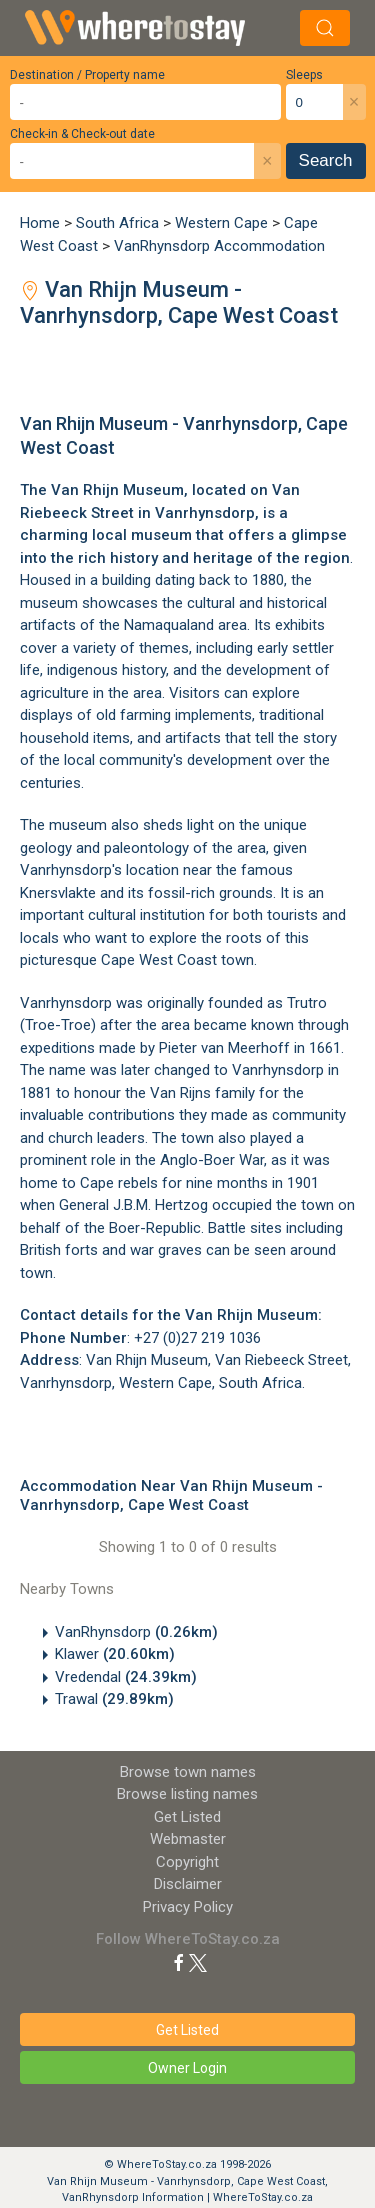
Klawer (115, 1654)
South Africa (117, 223)
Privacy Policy (188, 1907)
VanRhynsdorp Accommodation (219, 246)
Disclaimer (188, 1884)
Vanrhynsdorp (205, 513)
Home (40, 223)
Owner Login (187, 2068)
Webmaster (188, 1839)
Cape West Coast (159, 960)
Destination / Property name (87, 75)
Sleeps (304, 75)
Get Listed (187, 1817)
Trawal (114, 1699)
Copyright (187, 1862)
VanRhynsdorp (136, 1632)
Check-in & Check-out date (82, 134)
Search (326, 160)
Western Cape (221, 223)
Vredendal (126, 1677)
